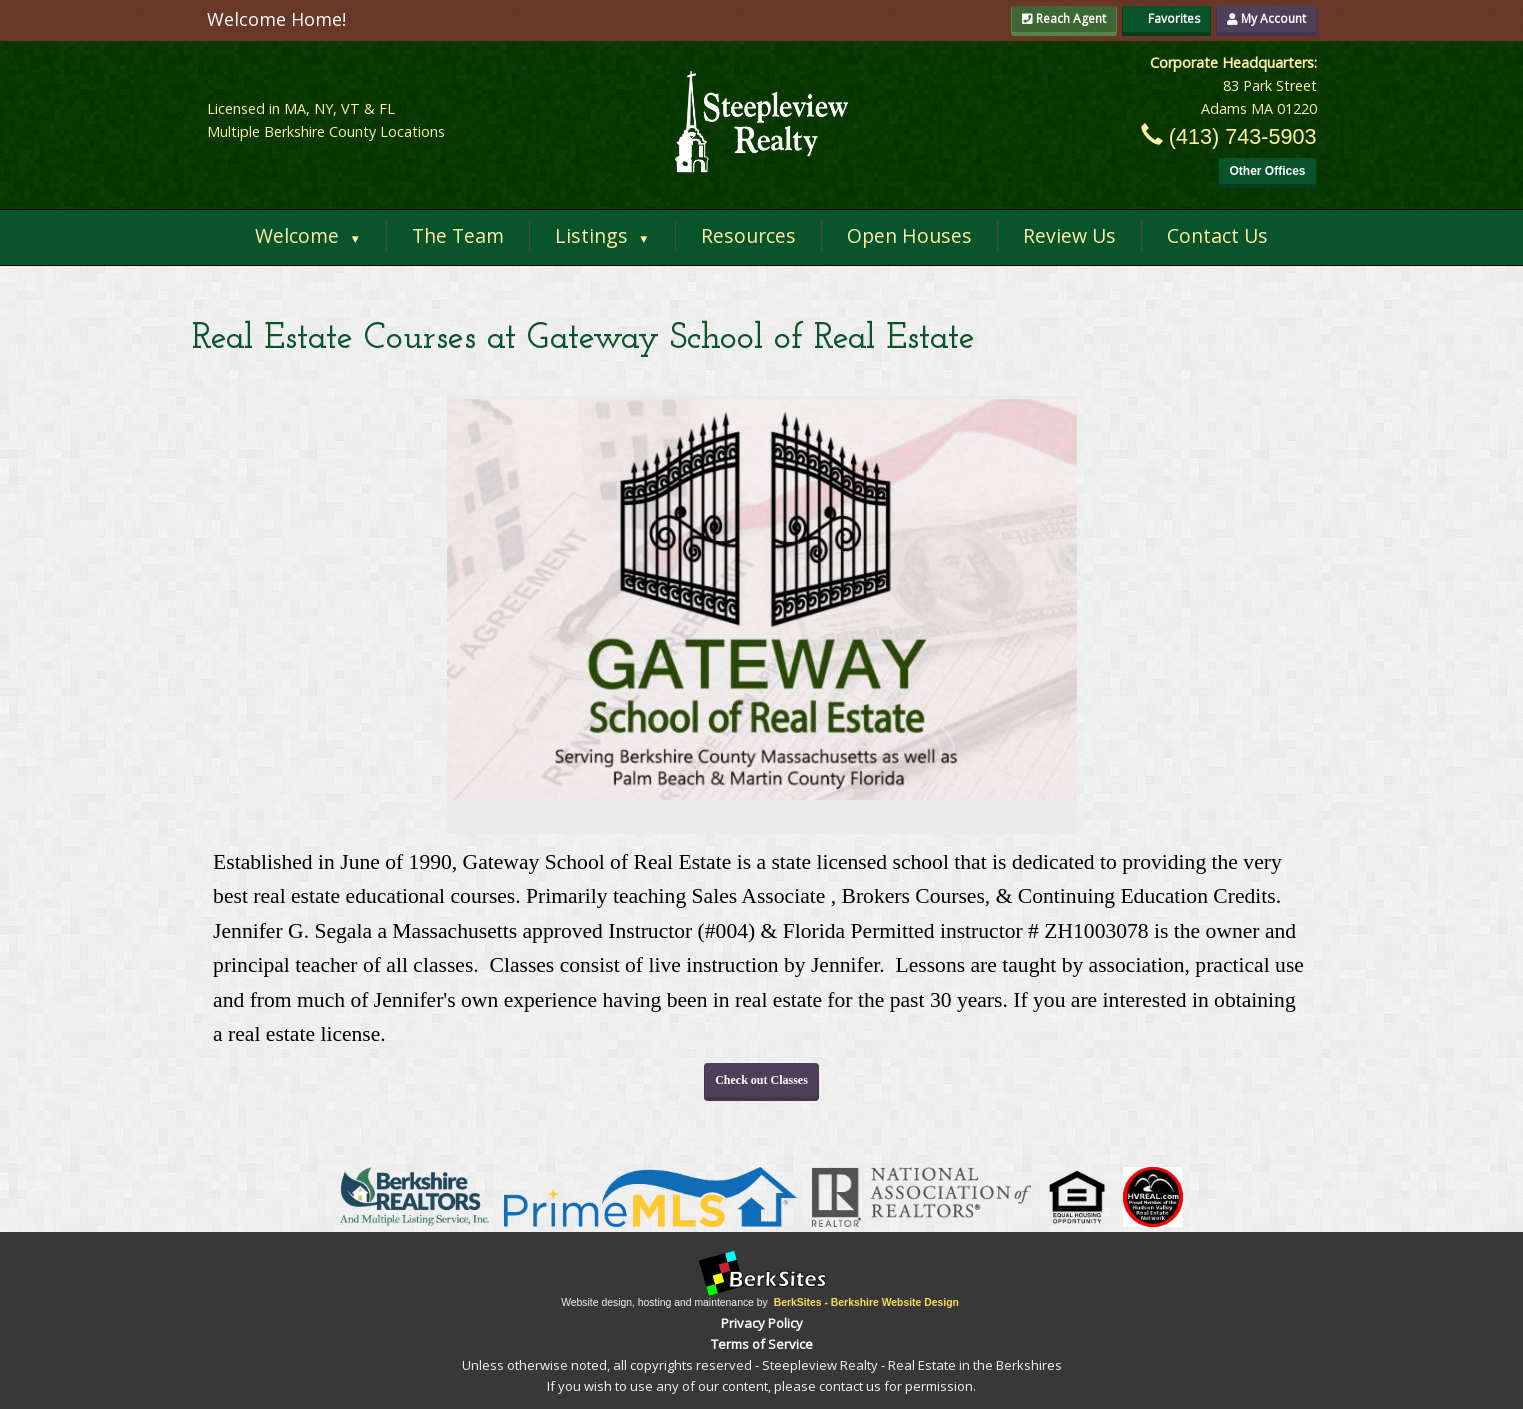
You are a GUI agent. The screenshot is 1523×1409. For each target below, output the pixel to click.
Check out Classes (761, 1080)
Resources (748, 235)
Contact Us (1217, 235)
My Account (1266, 18)
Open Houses (909, 235)
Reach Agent (1064, 18)
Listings (602, 235)
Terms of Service (762, 1344)
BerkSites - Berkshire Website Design (866, 1302)
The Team (458, 235)
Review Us (1069, 235)
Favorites (1166, 18)
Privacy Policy (762, 1323)
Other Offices (1267, 171)
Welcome (308, 235)
